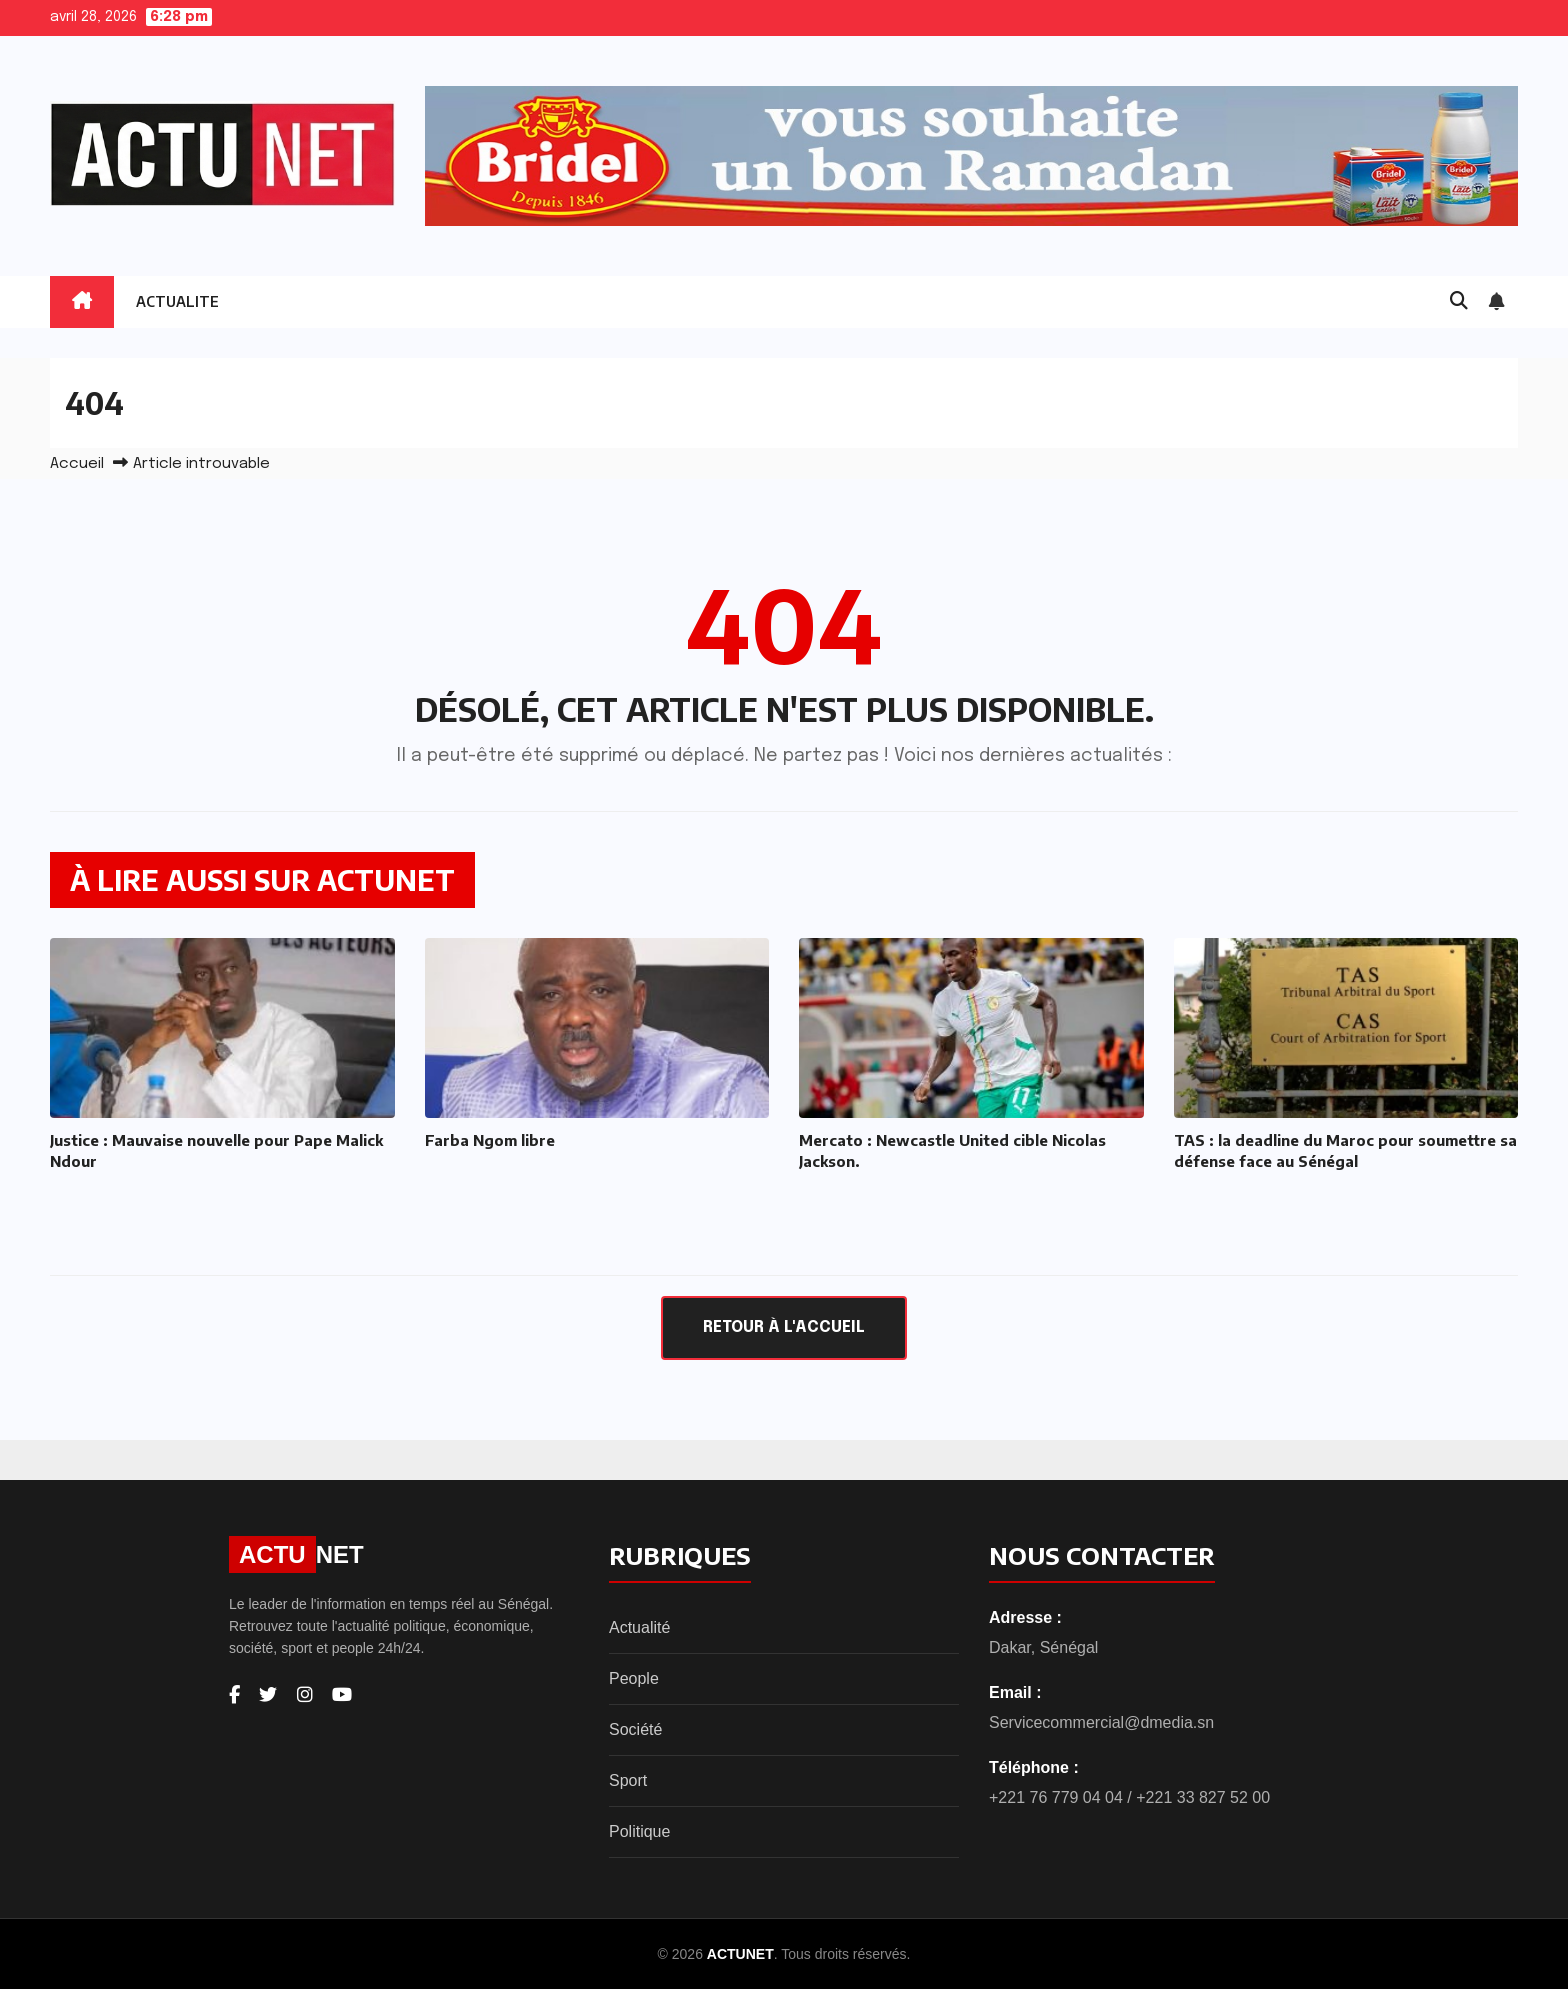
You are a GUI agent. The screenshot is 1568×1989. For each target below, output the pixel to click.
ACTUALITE (177, 301)
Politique (639, 1831)
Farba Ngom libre (490, 1140)
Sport (628, 1780)
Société (635, 1729)
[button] (1459, 302)
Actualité (639, 1627)
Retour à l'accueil (784, 1327)
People (634, 1678)
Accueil (77, 464)
